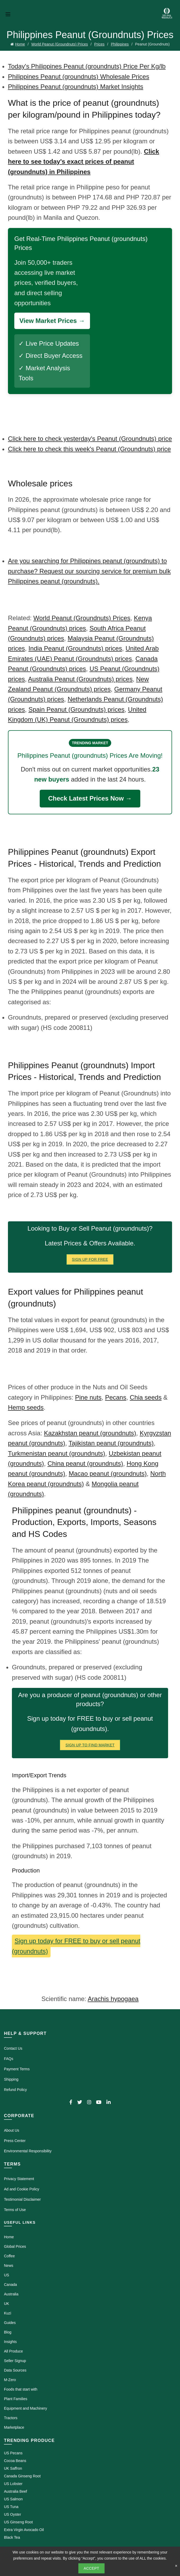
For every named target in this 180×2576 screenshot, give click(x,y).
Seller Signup (15, 2361)
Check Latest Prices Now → (90, 798)
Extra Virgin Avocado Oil (24, 2530)
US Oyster (12, 2514)
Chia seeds (145, 1397)
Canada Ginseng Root (22, 2476)
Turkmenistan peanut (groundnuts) (56, 1453)
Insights (10, 2342)
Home (20, 44)
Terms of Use (15, 2210)
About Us (11, 2130)
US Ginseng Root (18, 2522)
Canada (10, 2284)
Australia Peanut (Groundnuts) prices (80, 679)
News (8, 2265)
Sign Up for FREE (90, 1259)
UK (6, 2303)
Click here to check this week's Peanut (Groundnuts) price (89, 449)
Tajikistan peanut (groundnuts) (111, 1443)
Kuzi (7, 2313)
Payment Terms (17, 2069)
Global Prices (15, 2246)
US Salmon (13, 2499)
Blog (7, 2332)
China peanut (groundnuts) (85, 1463)
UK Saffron (13, 2468)
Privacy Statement (19, 2179)
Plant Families (15, 2399)
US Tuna (11, 2507)
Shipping (11, 2079)
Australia (11, 2294)
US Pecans (13, 2453)
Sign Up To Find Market (90, 1745)
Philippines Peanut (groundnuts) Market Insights (75, 86)
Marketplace (14, 2427)
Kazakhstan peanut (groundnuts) (90, 1433)
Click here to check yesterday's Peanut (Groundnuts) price (90, 438)
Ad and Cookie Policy (21, 2189)
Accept (91, 2568)
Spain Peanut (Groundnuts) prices (76, 709)
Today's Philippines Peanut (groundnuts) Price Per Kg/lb (87, 66)
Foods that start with (20, 2389)
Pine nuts (88, 1397)
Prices (99, 44)
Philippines (120, 44)
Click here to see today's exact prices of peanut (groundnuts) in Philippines (83, 161)
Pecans (115, 1397)
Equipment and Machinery (25, 2408)
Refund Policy (15, 2090)
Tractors (10, 2418)
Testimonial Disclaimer (22, 2199)
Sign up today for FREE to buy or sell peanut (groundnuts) (76, 1945)
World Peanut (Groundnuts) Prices (59, 44)
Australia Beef (15, 2491)
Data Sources (15, 2370)
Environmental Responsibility (28, 2151)
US (6, 2275)
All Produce (13, 2351)
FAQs (8, 2059)
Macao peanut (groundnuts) (108, 1473)
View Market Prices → (52, 320)
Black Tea (12, 2537)
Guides (10, 2323)
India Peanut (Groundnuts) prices (75, 648)
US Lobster (13, 2484)
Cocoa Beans (15, 2461)
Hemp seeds (26, 1407)
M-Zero (10, 2380)
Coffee (9, 2256)
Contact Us (13, 2048)
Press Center (15, 2141)
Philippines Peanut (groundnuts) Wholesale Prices (78, 76)
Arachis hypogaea (113, 1998)
